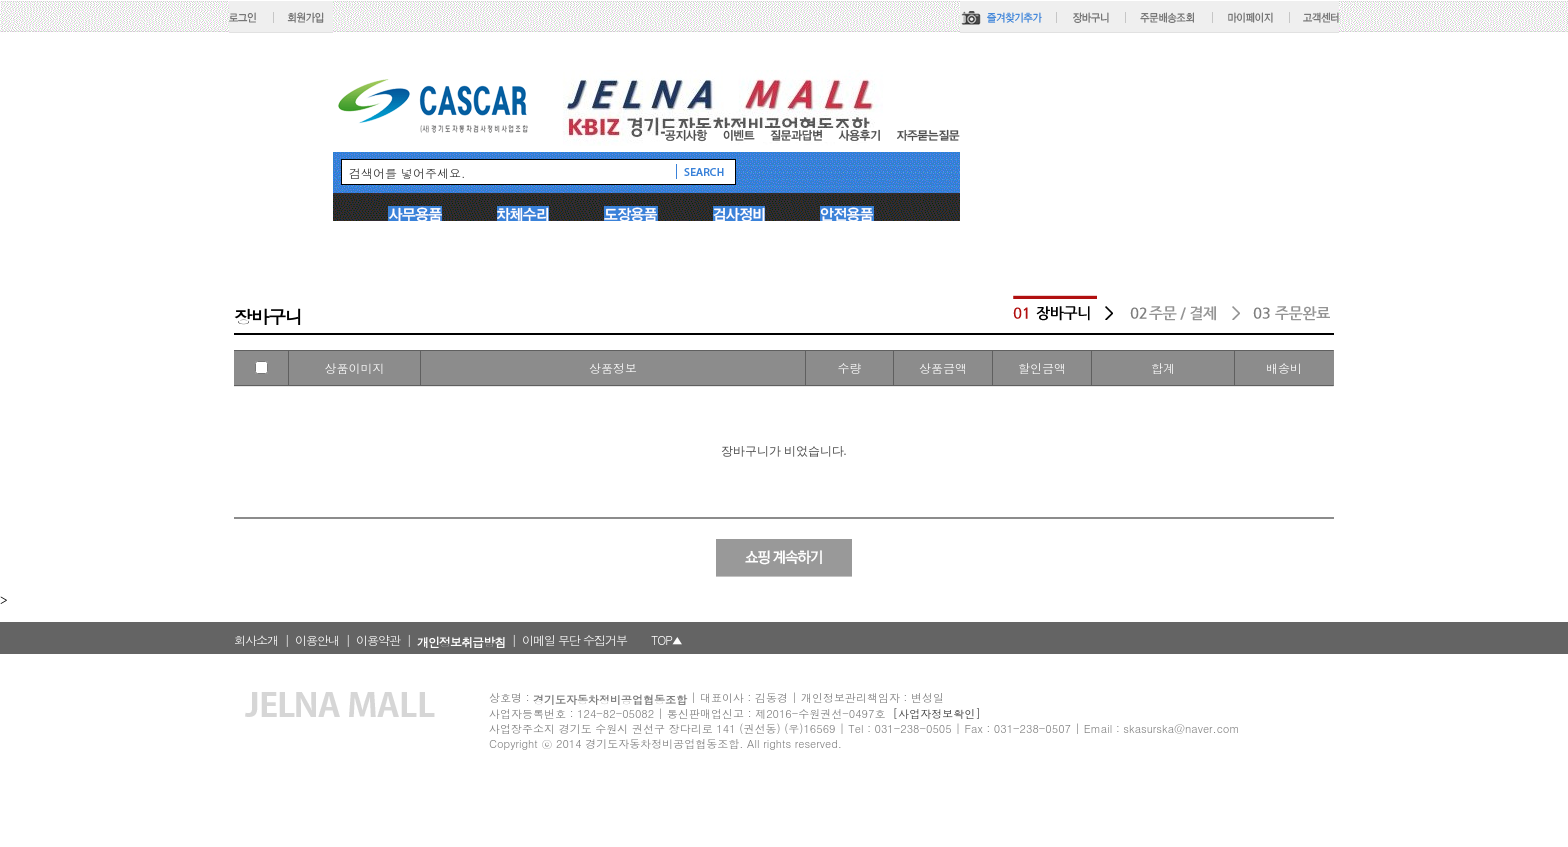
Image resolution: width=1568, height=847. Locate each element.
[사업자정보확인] (937, 713)
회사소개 (256, 639)
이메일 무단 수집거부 (574, 639)
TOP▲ (666, 639)
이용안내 (317, 639)
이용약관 (378, 639)
